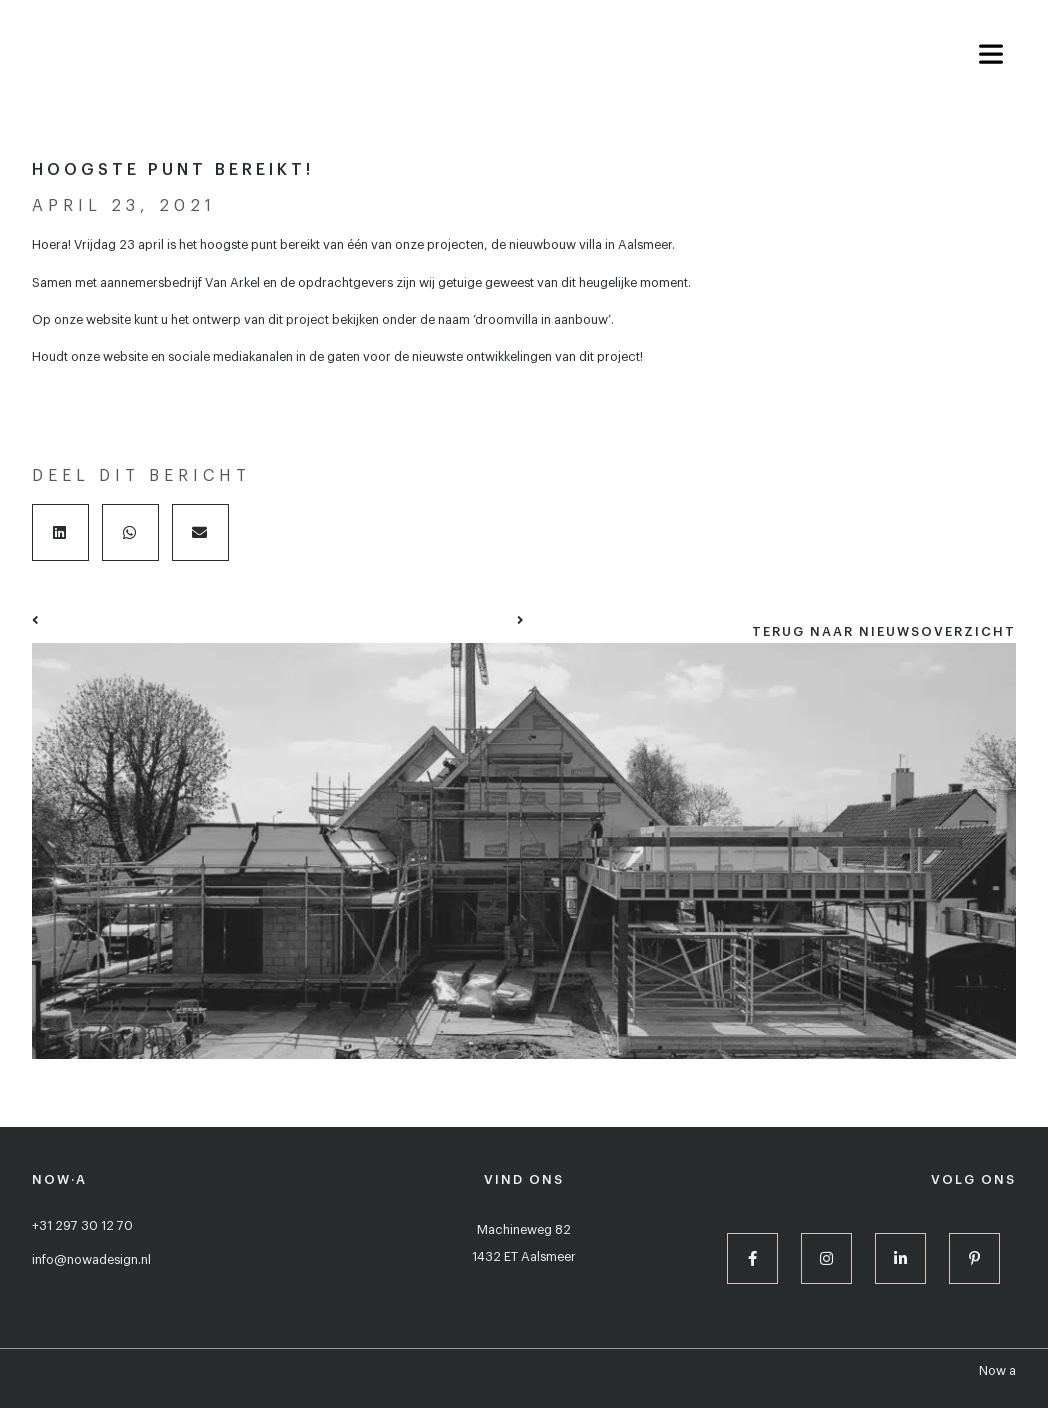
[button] (60, 533)
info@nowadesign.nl (91, 1260)
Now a (997, 1371)
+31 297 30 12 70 (82, 1226)
